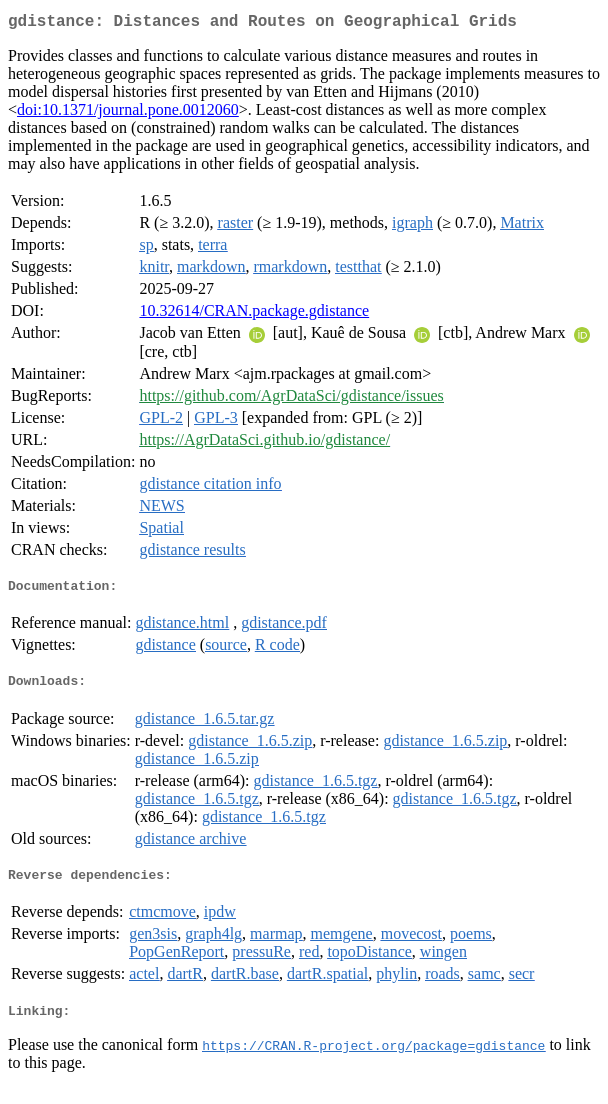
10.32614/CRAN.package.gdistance (254, 314)
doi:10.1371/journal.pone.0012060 (128, 113)
